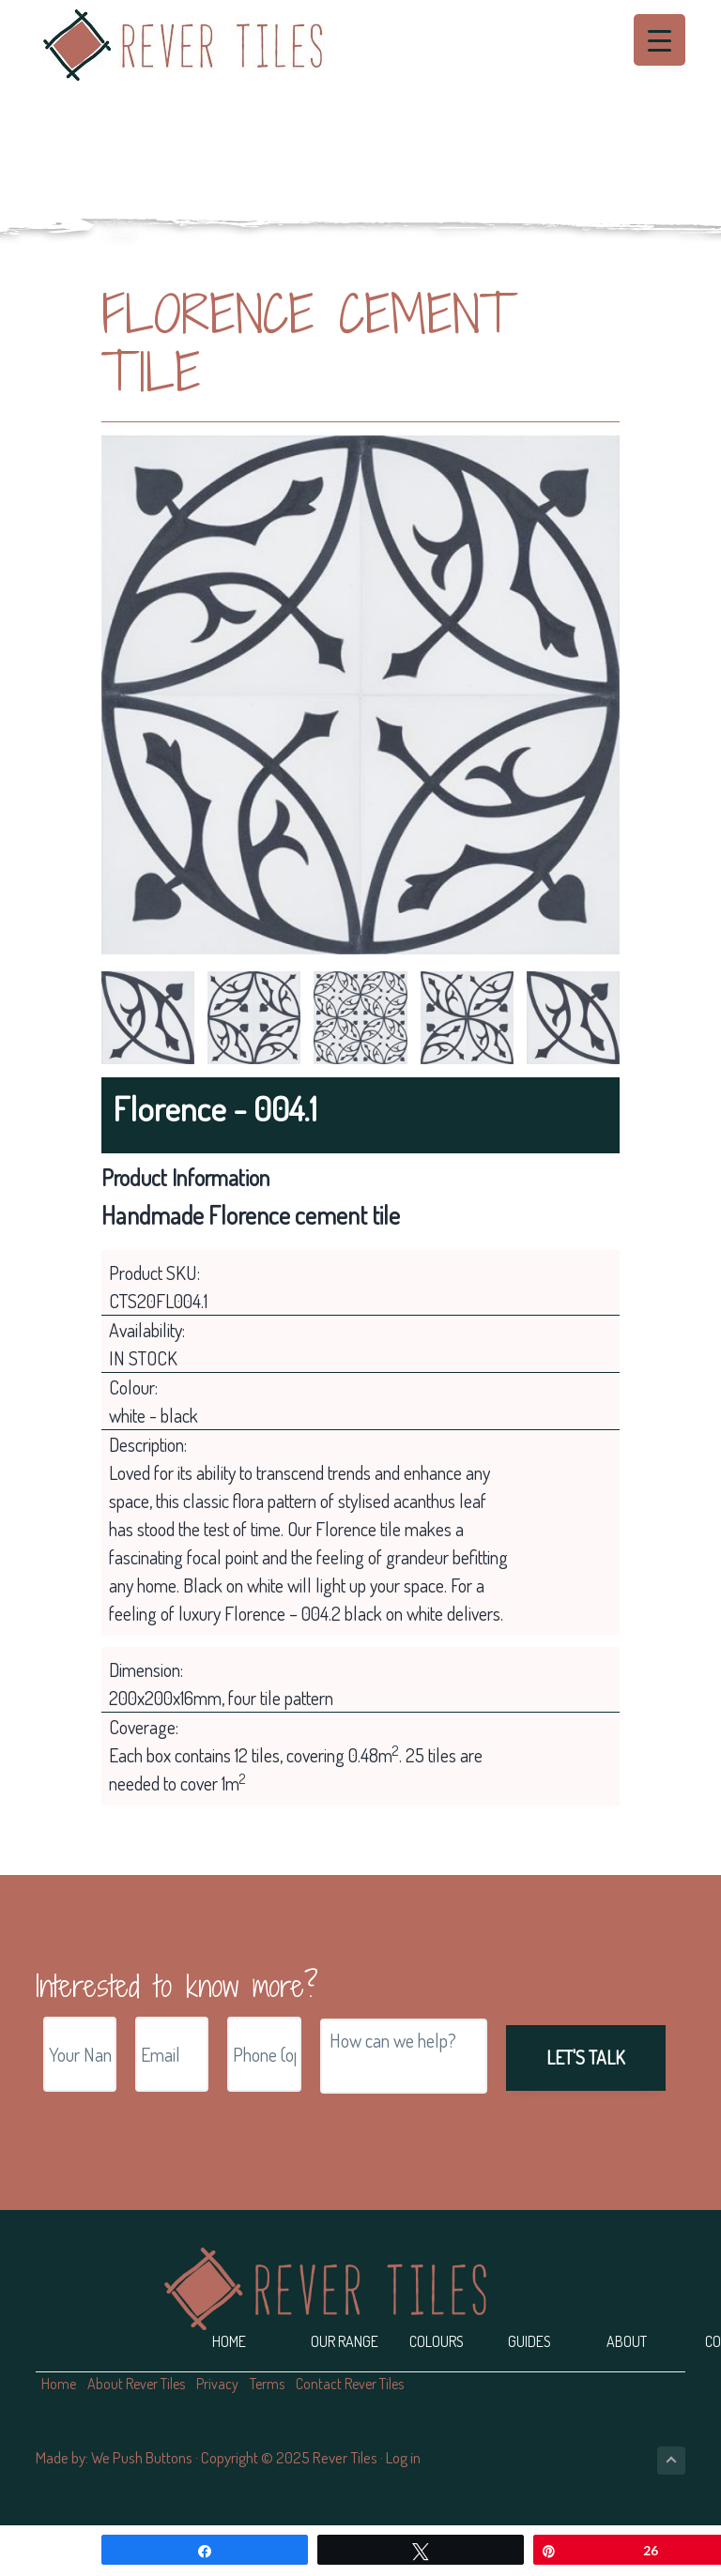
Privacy (217, 2383)
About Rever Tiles (136, 2383)
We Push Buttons (141, 2457)
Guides (529, 2341)
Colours (436, 2341)
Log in (403, 2457)
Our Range (344, 2341)
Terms (267, 2383)
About (626, 2341)
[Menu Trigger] (659, 40)
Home (229, 2341)
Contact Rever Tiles (350, 2383)
